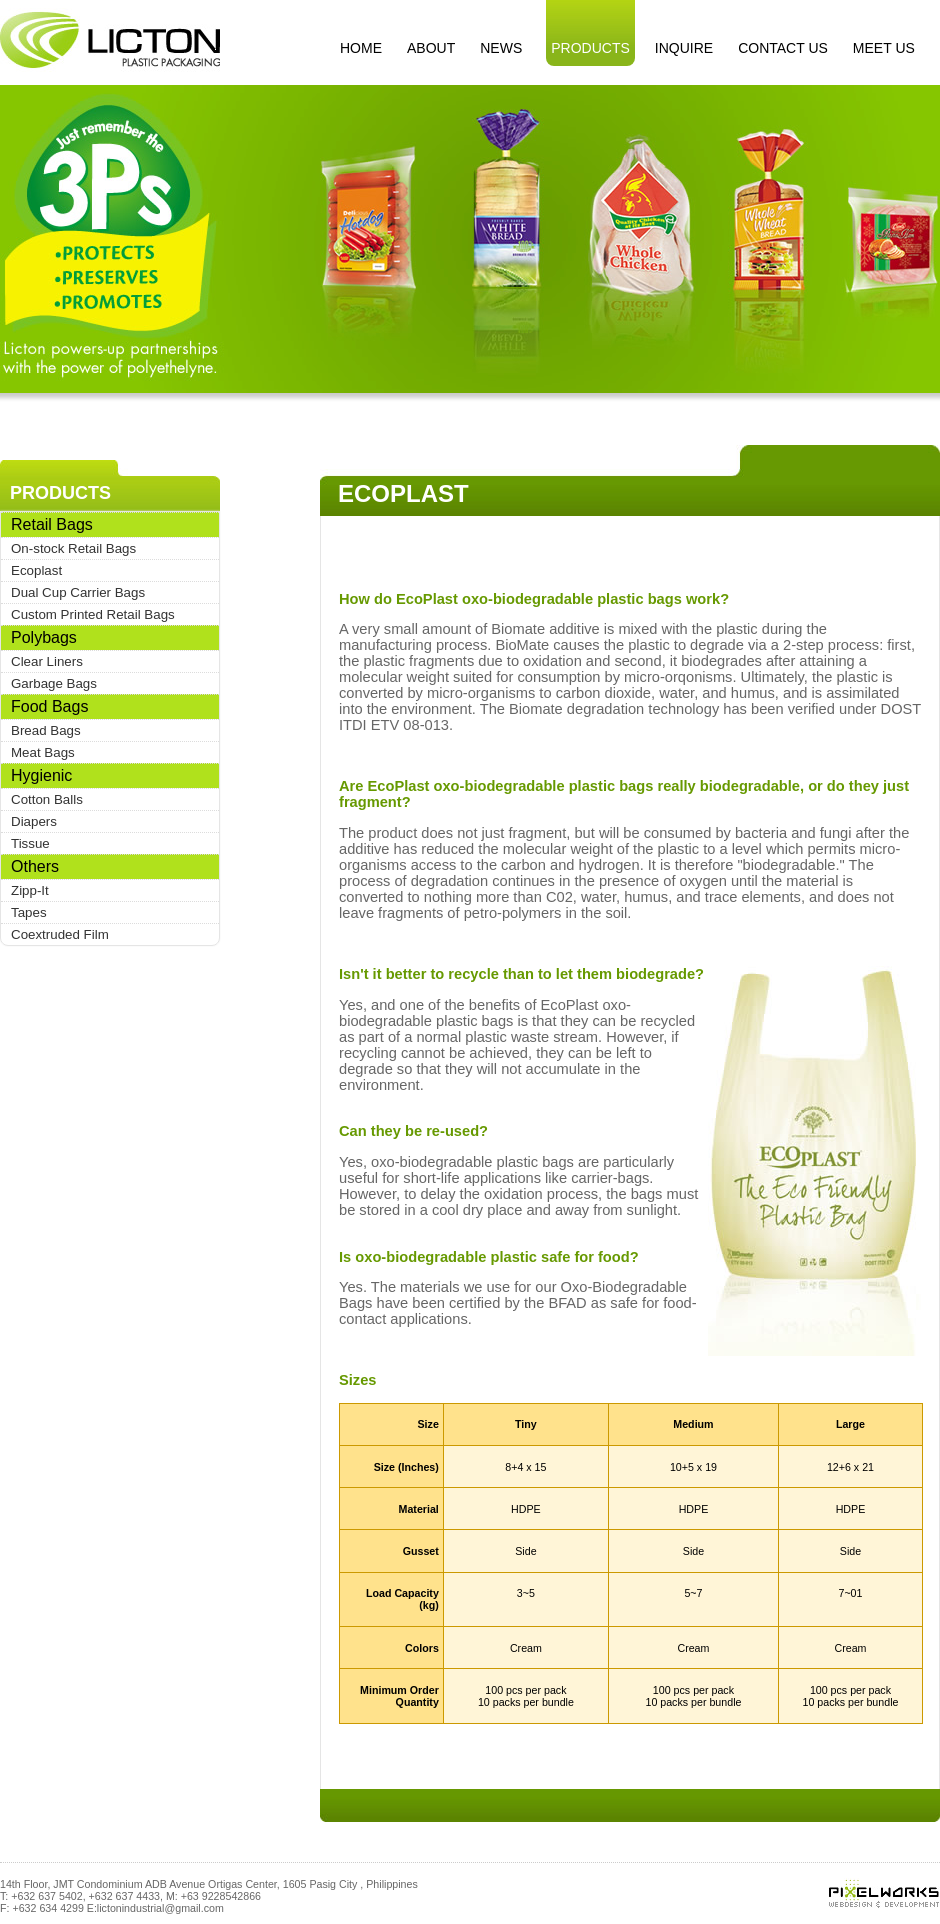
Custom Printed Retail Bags (93, 614)
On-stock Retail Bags (73, 548)
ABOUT (431, 48)
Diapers (34, 821)
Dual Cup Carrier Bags (78, 592)
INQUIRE (684, 48)
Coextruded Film (60, 934)
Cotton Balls (47, 799)
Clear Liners (47, 661)
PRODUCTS (590, 48)
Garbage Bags (54, 683)
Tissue (30, 843)
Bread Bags (46, 730)
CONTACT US (783, 48)
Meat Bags (43, 752)
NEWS (501, 48)
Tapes (29, 912)
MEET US (884, 48)
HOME (361, 48)
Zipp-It (30, 890)
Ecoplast (36, 570)
